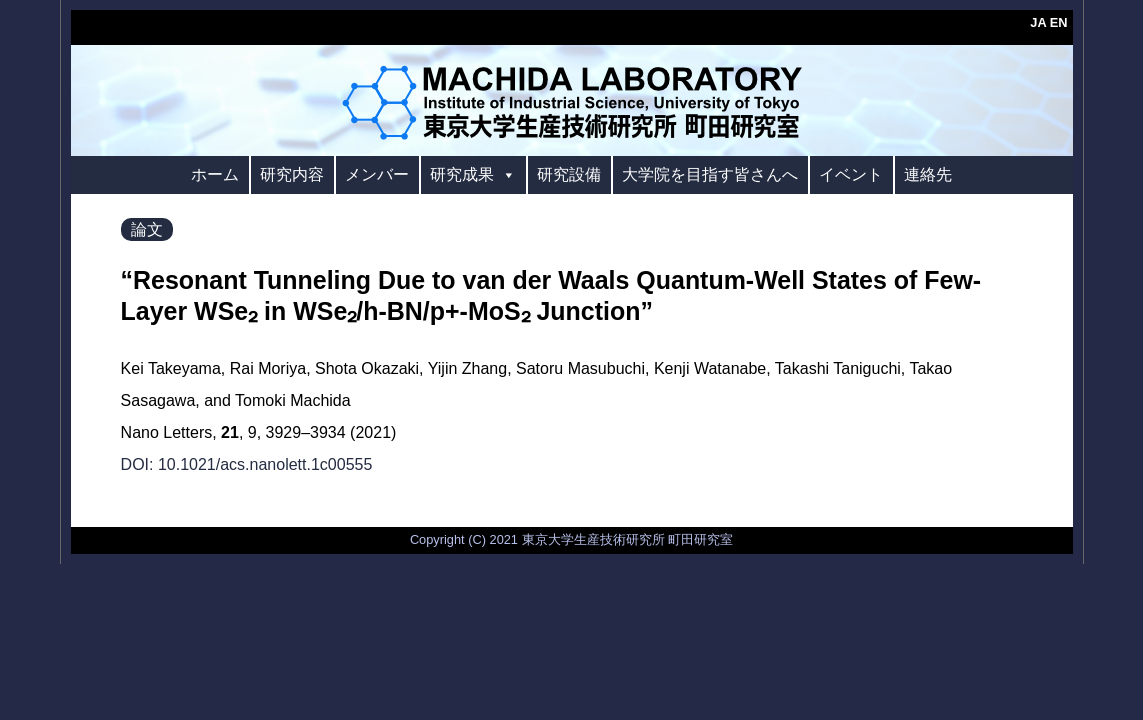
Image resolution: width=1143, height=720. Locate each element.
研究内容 (292, 174)
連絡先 (928, 174)
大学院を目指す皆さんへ (710, 174)
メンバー (377, 174)
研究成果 (473, 174)
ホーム (215, 174)
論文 (147, 229)
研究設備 (569, 174)
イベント (851, 174)
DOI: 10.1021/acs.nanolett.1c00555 (247, 464)
